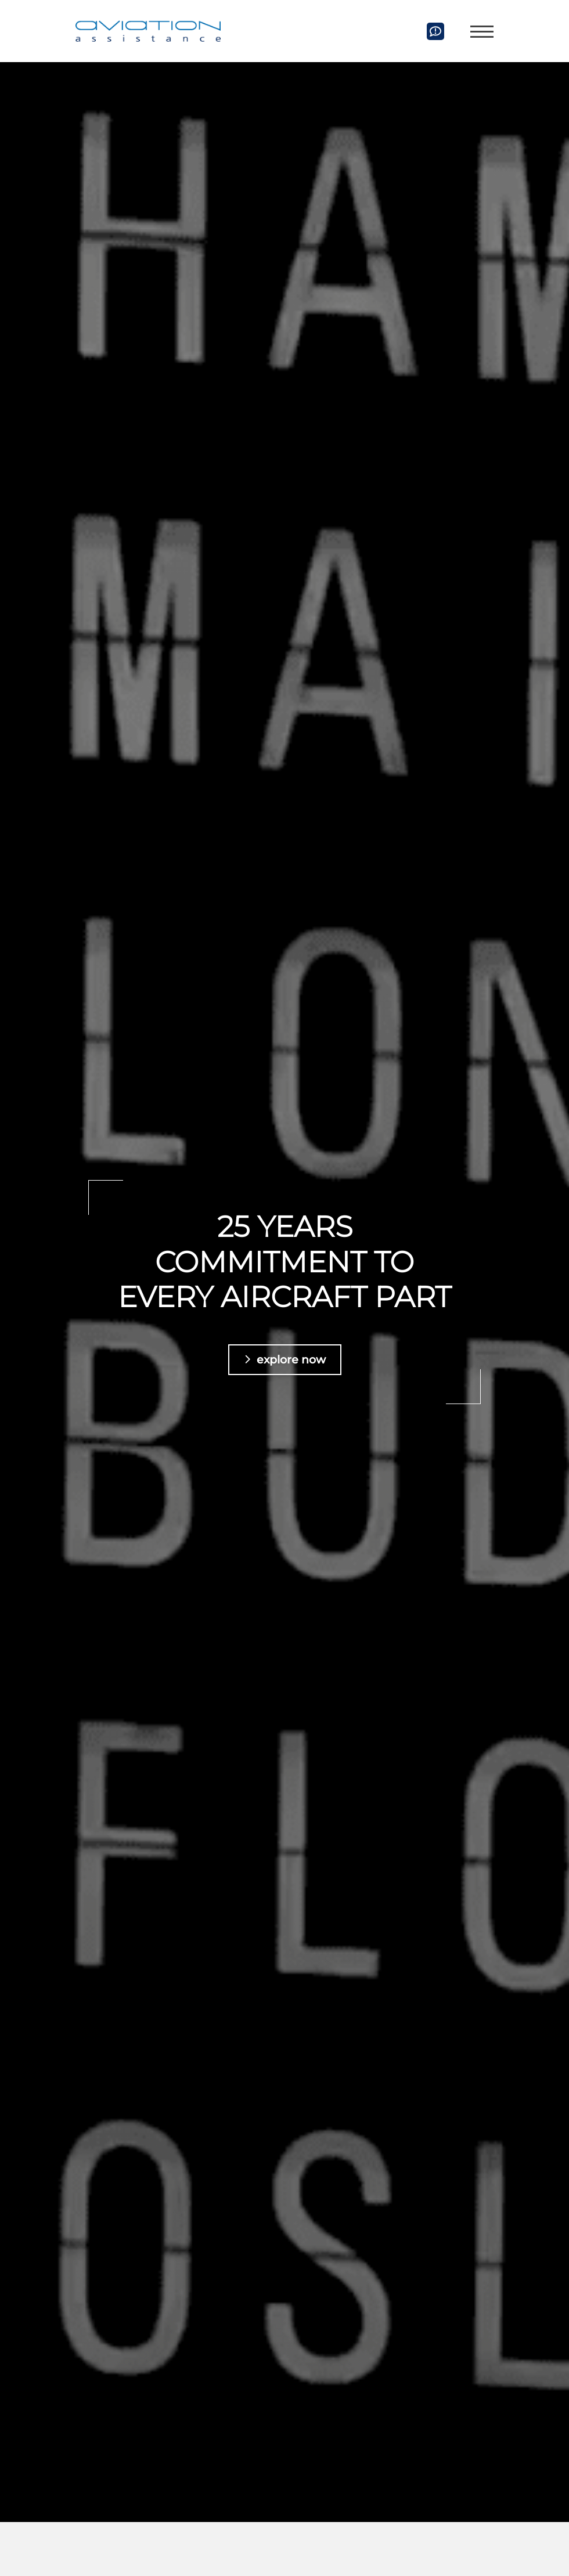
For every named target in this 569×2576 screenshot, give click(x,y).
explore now (291, 1359)
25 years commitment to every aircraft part (284, 1261)
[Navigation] (478, 31)
